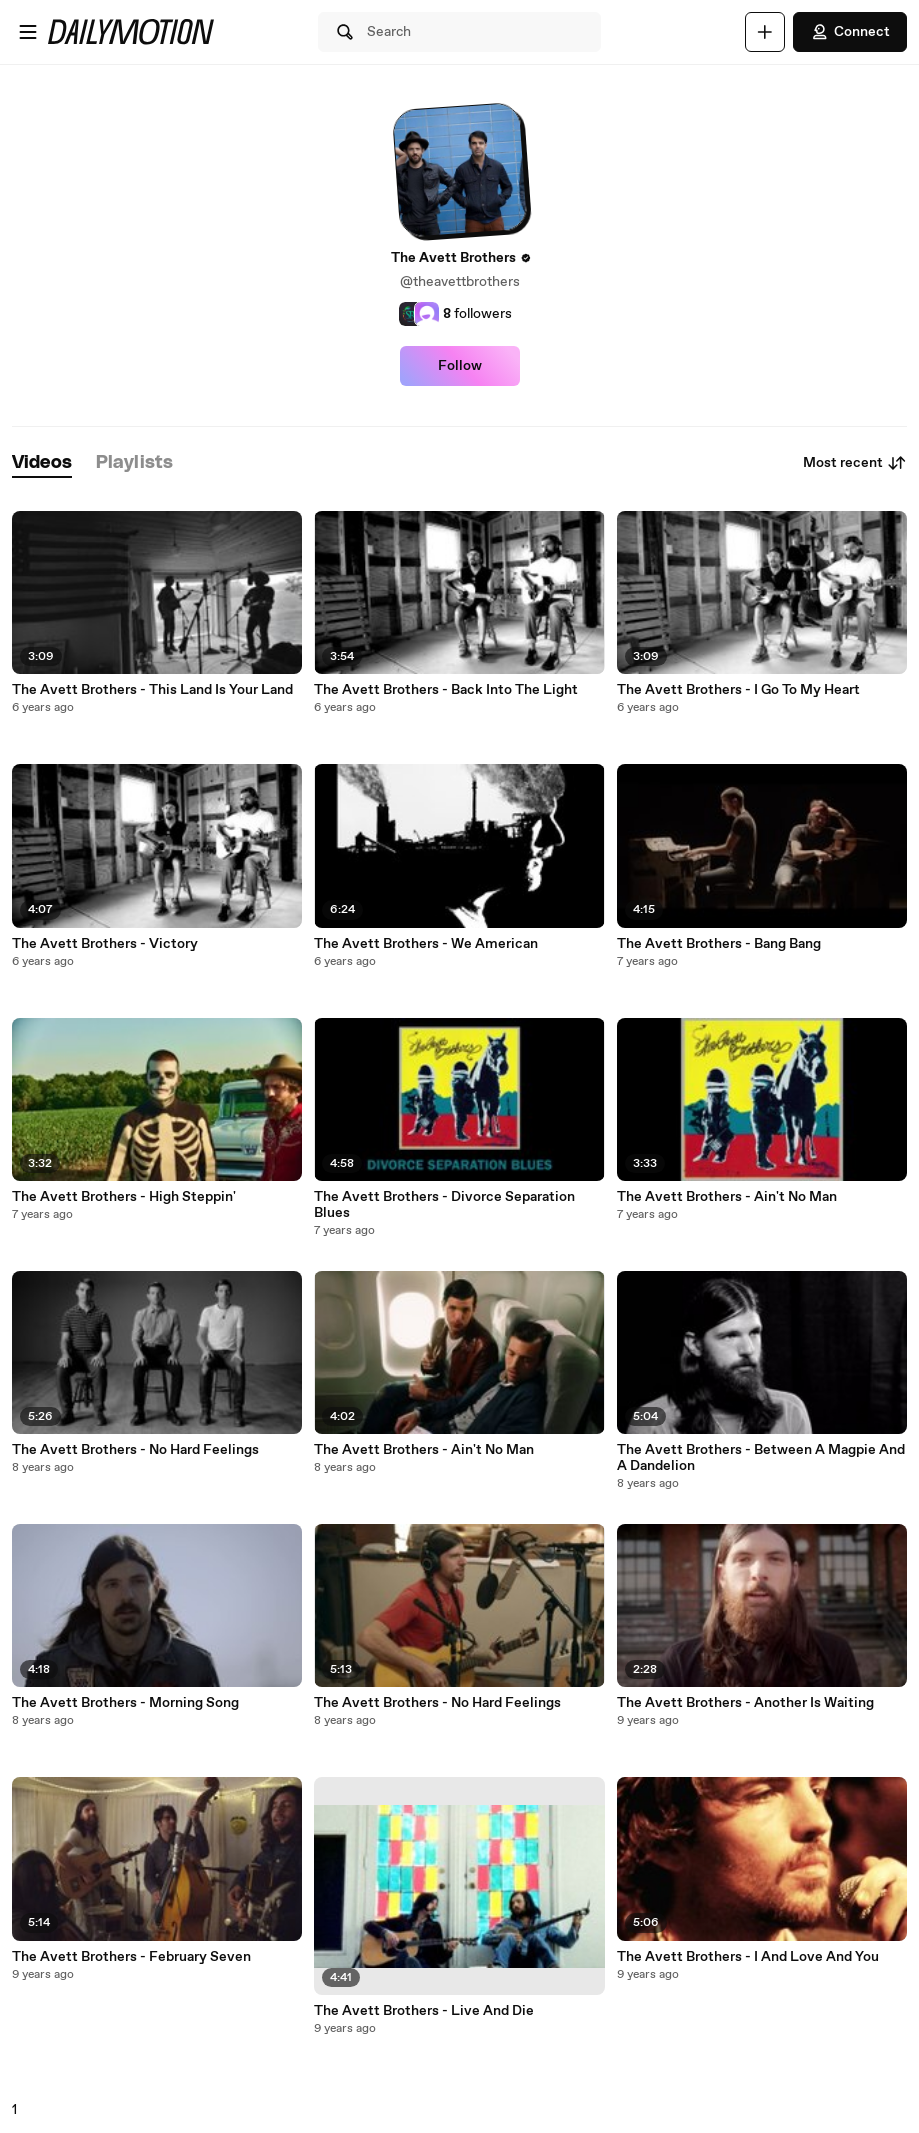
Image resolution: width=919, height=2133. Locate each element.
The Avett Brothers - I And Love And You (748, 1957)
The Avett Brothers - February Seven (131, 1957)
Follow (460, 366)
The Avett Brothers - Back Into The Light (446, 690)
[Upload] (765, 32)
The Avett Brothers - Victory (105, 944)
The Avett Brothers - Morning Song (125, 1703)
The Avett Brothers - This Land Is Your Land (152, 690)
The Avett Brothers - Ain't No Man (424, 1450)
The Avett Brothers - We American (426, 944)
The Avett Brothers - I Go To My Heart (738, 690)
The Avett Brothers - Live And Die (424, 2011)
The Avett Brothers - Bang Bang (719, 944)
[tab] (42, 463)
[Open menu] (28, 32)
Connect (850, 32)
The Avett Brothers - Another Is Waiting (745, 1703)
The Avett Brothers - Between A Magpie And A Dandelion (761, 1458)
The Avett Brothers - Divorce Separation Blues (444, 1205)
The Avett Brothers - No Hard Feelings (135, 1450)
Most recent (855, 463)
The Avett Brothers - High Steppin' (124, 1197)
